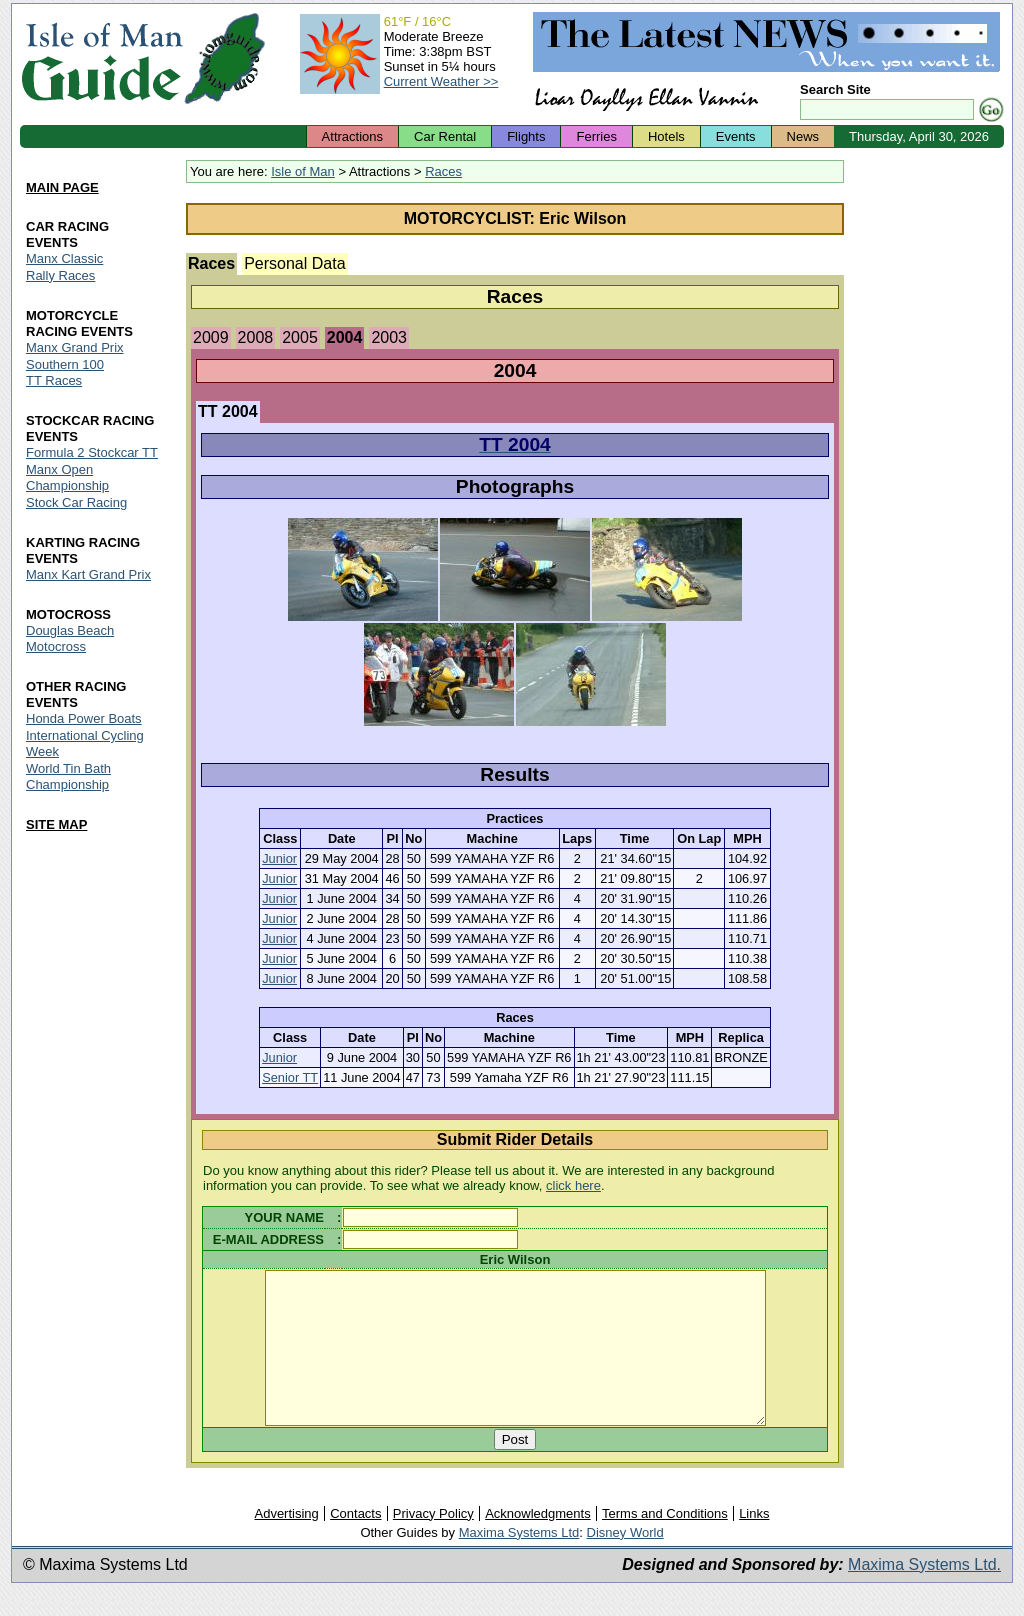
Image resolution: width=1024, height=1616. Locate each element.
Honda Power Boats (84, 718)
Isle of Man (303, 171)
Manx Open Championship (67, 478)
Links (754, 1543)
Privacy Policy (433, 1543)
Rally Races (60, 275)
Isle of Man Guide (101, 58)
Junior (279, 858)
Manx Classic (64, 258)
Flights (526, 136)
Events (736, 136)
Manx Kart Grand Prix (88, 575)
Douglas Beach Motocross (70, 638)
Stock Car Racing (76, 503)
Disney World (625, 1562)
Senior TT (290, 1077)
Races (443, 171)
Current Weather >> (441, 81)
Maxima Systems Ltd (519, 1562)
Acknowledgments (538, 1543)
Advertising (286, 1543)
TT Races (54, 381)
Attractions (352, 136)
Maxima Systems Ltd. (924, 1594)
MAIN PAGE (62, 187)
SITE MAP (56, 824)
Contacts (355, 1543)
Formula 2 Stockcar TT (92, 453)
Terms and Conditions (665, 1543)
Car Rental (445, 136)
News (803, 136)
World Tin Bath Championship (68, 776)
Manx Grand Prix (75, 347)
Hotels (666, 136)
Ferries (596, 136)
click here (573, 1185)
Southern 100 (65, 364)
